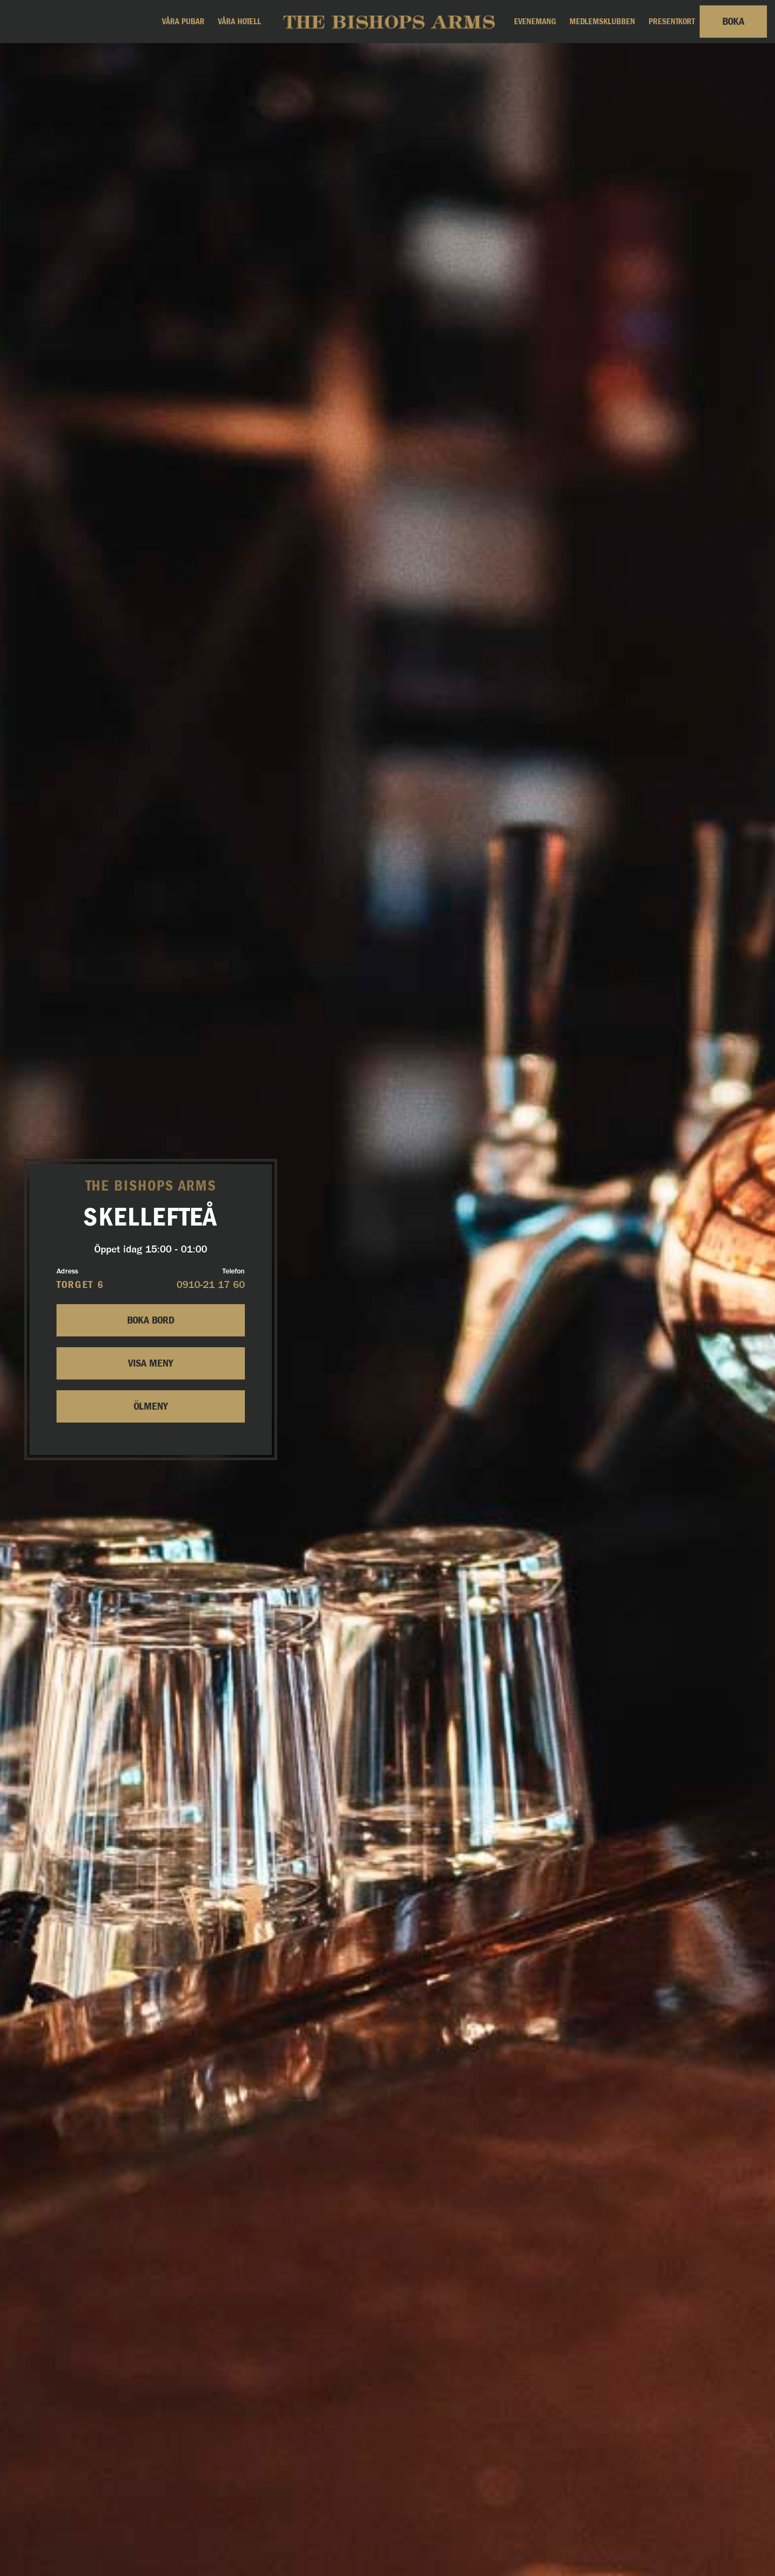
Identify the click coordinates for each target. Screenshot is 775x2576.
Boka (733, 21)
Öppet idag (150, 1249)
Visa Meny (150, 1363)
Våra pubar (183, 21)
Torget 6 (80, 1284)
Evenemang (535, 21)
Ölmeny (150, 1406)
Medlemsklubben (602, 21)
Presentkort (672, 21)
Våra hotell (239, 21)
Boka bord (150, 1320)
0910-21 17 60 (211, 1286)
